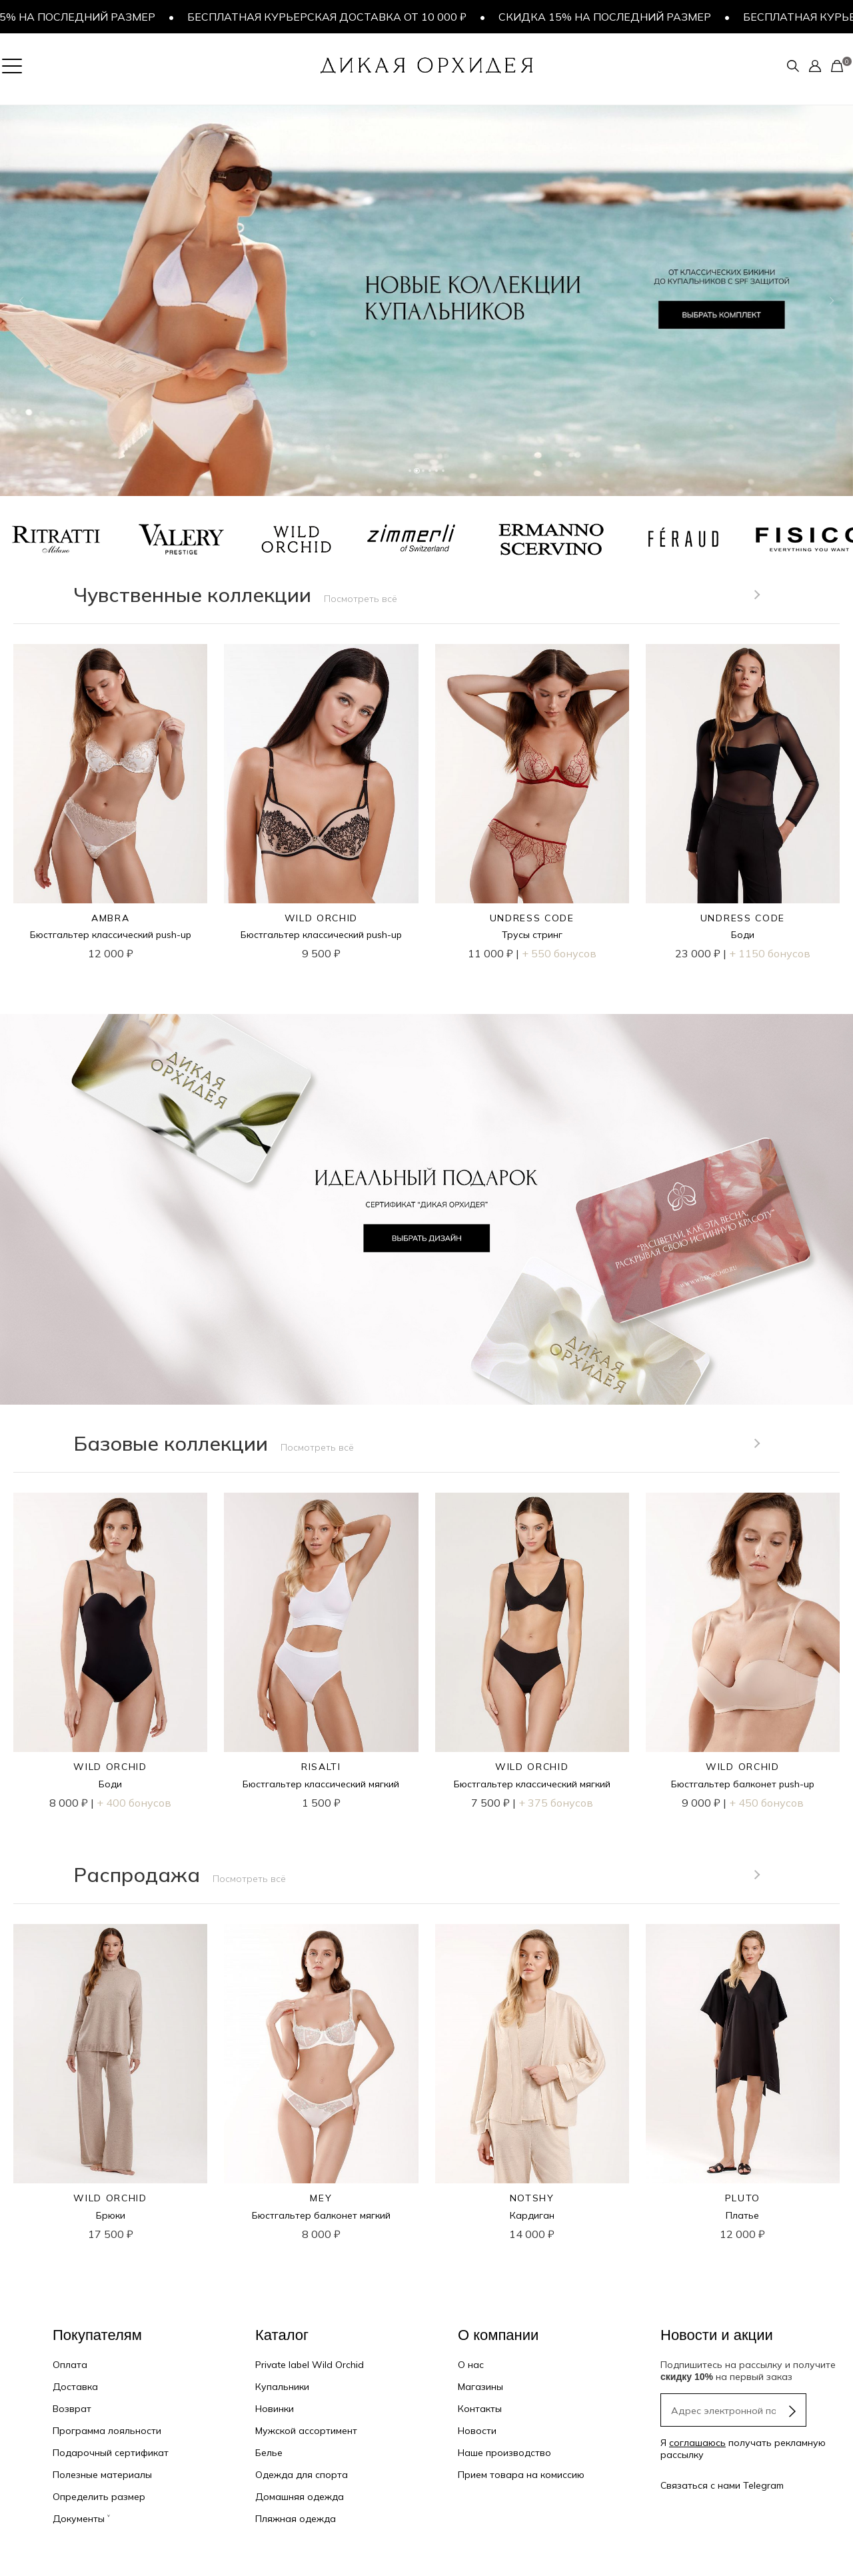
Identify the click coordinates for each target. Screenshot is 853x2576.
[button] (21, 300)
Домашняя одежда (299, 2497)
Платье (742, 2215)
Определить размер (99, 2497)
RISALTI (321, 1767)
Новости (477, 2431)
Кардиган (532, 2215)
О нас (471, 2365)
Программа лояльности (107, 2431)
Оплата (70, 2365)
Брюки (110, 2215)
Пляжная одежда (295, 2519)
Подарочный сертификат (111, 2453)
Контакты (480, 2409)
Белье (269, 2453)
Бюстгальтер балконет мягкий (321, 2215)
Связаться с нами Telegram (722, 2485)
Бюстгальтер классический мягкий (321, 1784)
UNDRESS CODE (532, 918)
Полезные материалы (102, 2475)
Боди (742, 935)
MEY (321, 2198)
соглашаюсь (697, 2443)
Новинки (274, 2409)
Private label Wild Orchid (309, 2365)
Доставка (75, 2387)
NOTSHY (532, 2198)
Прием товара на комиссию (521, 2475)
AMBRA (110, 918)
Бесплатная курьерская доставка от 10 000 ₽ (334, 16)
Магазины (480, 2387)
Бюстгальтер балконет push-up (742, 1784)
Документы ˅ (81, 2519)
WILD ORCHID (321, 918)
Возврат (72, 2409)
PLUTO (742, 2198)
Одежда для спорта (301, 2475)
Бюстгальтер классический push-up (110, 935)
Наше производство (504, 2453)
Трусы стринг (532, 935)
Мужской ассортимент (306, 2431)
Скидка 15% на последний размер (612, 16)
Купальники (282, 2387)
